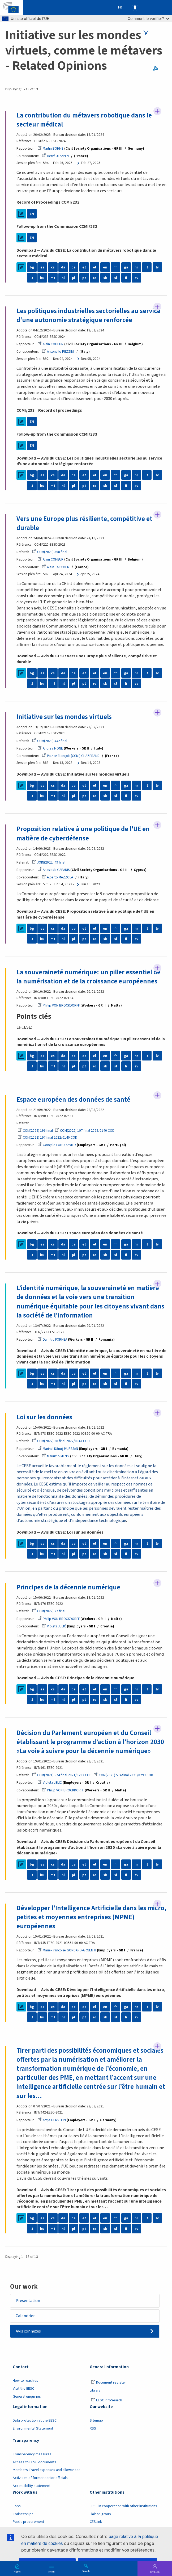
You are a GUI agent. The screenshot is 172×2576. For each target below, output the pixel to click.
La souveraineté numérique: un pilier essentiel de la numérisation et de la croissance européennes (88, 977)
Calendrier (25, 2316)
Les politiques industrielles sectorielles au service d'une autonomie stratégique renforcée (88, 315)
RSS (157, 68)
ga (126, 267)
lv (157, 267)
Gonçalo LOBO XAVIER (56, 1144)
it (146, 267)
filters (146, 32)
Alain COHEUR (50, 344)
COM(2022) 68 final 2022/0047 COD (61, 1440)
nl (63, 277)
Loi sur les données (44, 1417)
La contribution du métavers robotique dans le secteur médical (84, 120)
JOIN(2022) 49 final (48, 862)
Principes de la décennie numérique (68, 1587)
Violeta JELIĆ (54, 1626)
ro (94, 277)
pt (84, 277)
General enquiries (27, 2396)
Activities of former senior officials (40, 2478)
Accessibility (134, 7)
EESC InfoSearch (106, 2400)
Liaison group (100, 2514)
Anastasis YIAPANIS (53, 869)
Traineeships (23, 2514)
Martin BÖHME (50, 148)
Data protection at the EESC (35, 2420)
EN (32, 213)
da (63, 267)
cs (53, 267)
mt (52, 277)
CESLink (96, 2521)
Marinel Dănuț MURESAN (57, 1448)
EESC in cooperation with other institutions (123, 2506)
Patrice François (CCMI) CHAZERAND (71, 755)
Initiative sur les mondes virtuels (64, 717)
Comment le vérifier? (148, 18)
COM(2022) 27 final (48, 1611)
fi (126, 277)
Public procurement (28, 2521)
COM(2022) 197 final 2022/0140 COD (84, 1130)
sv (136, 277)
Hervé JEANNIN (55, 155)
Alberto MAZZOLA (57, 877)
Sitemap (96, 2420)
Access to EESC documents (34, 2462)
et (84, 267)
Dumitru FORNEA (52, 1339)
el (94, 267)
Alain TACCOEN (55, 567)
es (42, 267)
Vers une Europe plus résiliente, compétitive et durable (84, 523)
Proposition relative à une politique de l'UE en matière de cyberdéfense (83, 833)
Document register (108, 2382)
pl (73, 277)
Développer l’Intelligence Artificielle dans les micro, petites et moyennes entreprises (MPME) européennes (91, 1917)
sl (115, 277)
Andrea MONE (50, 748)
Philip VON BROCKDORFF (58, 1005)
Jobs (17, 2506)
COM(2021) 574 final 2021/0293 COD (62, 1775)
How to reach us (25, 2380)
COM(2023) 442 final (49, 740)
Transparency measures (32, 2454)
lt (32, 277)
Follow (157, 111)
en (105, 267)
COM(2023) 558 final (49, 551)
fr (115, 267)
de (73, 267)
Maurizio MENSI (55, 1456)
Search (86, 2571)
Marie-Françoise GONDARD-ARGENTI (66, 1950)
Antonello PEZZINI (58, 351)
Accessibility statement (31, 2486)
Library (95, 2390)
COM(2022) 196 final (35, 1130)
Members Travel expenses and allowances (46, 2470)
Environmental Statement (33, 2428)
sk (105, 277)
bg (32, 267)
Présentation (28, 2300)
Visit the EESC (23, 2388)
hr (136, 267)
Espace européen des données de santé (73, 1099)
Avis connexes (28, 2331)
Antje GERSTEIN (51, 2120)
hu (42, 277)
